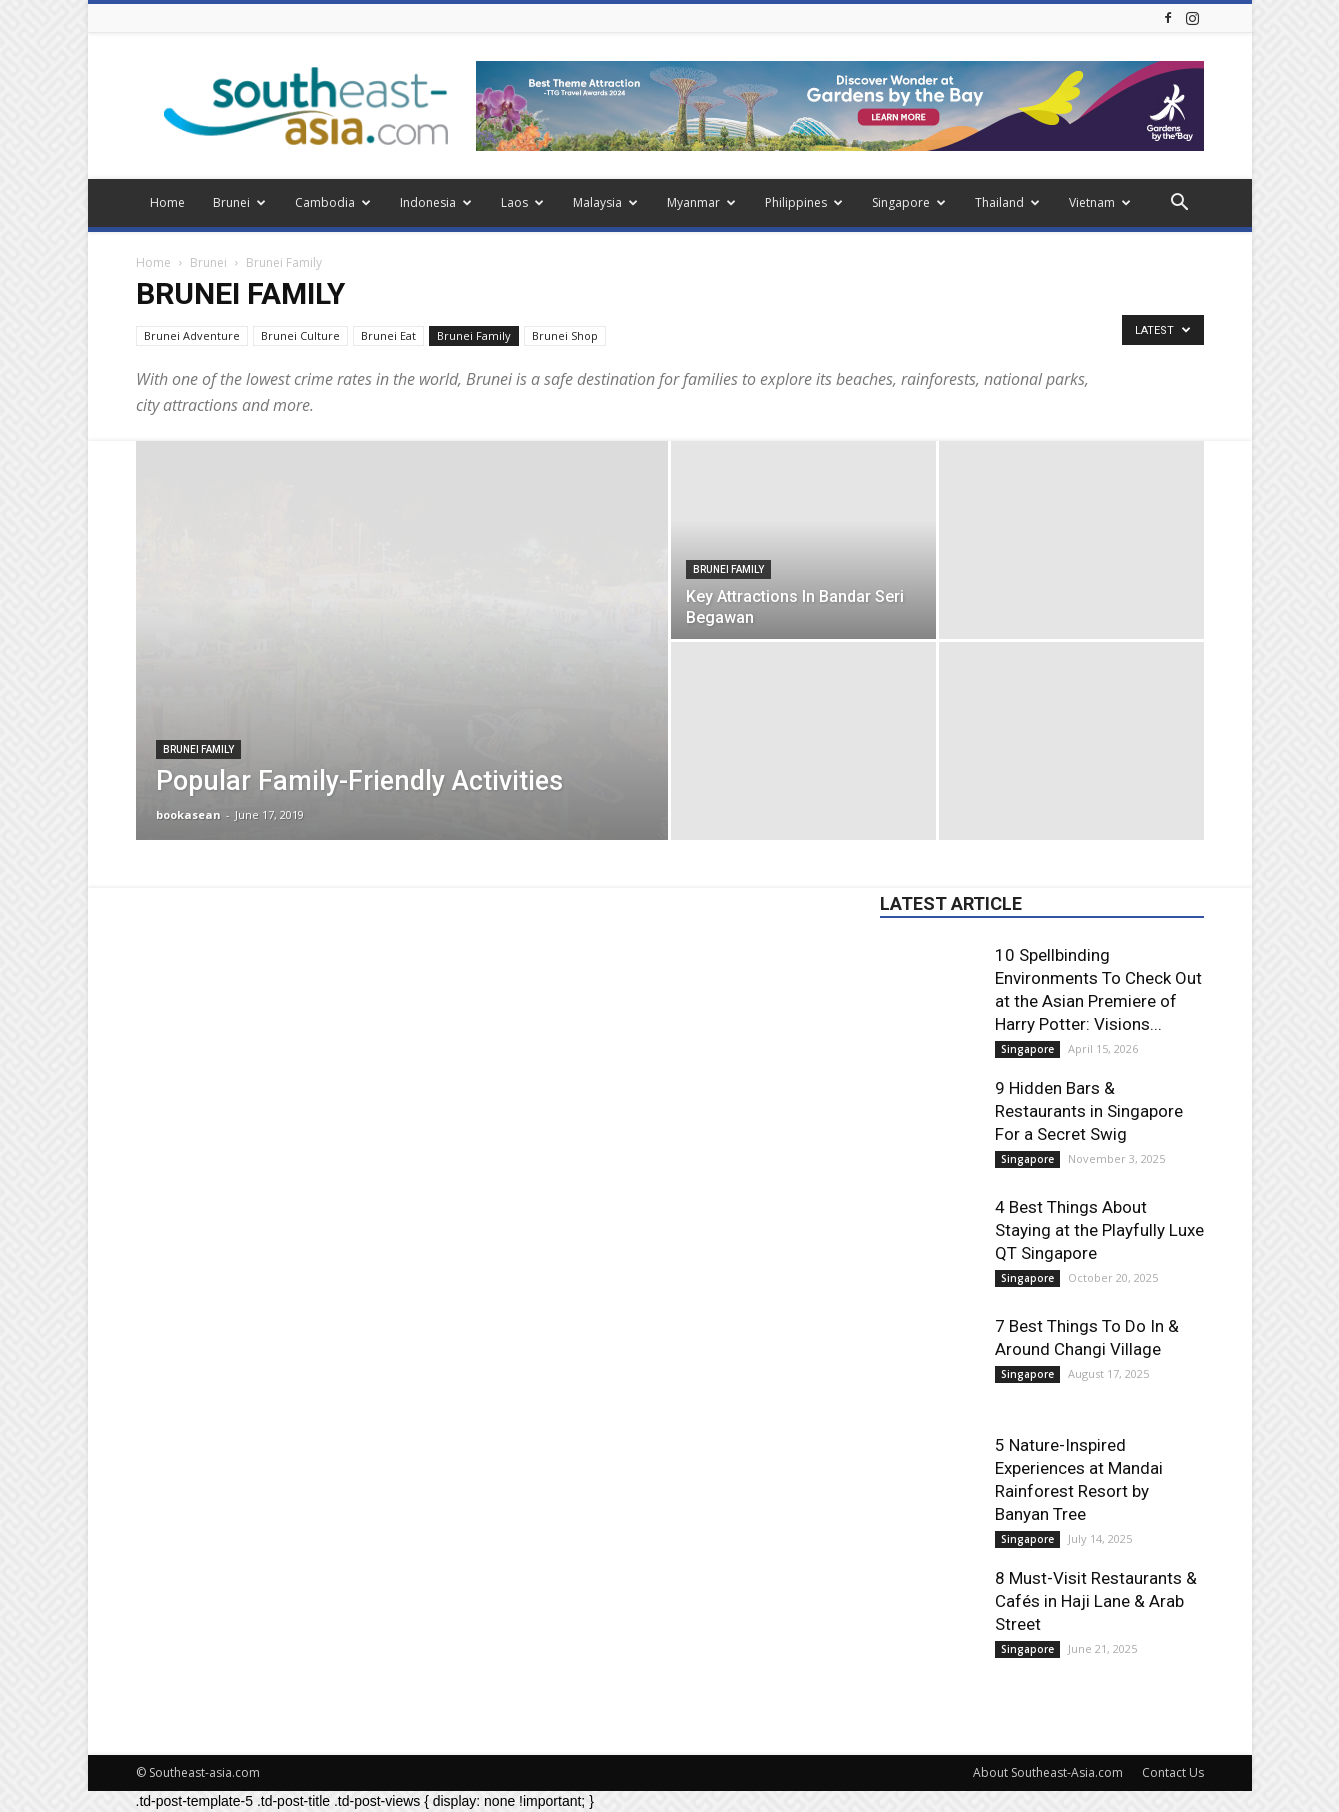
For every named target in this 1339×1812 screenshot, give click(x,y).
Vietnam (1100, 202)
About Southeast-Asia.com (1048, 1772)
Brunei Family (474, 335)
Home (167, 202)
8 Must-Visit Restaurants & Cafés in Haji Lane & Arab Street (1096, 1601)
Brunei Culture (300, 335)
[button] (1180, 204)
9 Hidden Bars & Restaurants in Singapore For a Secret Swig (1089, 1111)
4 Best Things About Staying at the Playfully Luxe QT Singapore (1099, 1230)
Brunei (239, 202)
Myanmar (701, 202)
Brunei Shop (565, 335)
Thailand (1007, 202)
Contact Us (1173, 1772)
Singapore (909, 202)
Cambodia (333, 202)
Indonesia (436, 202)
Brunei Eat (388, 335)
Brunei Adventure (192, 335)
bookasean (188, 814)
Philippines (804, 202)
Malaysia (605, 202)
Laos (522, 202)
